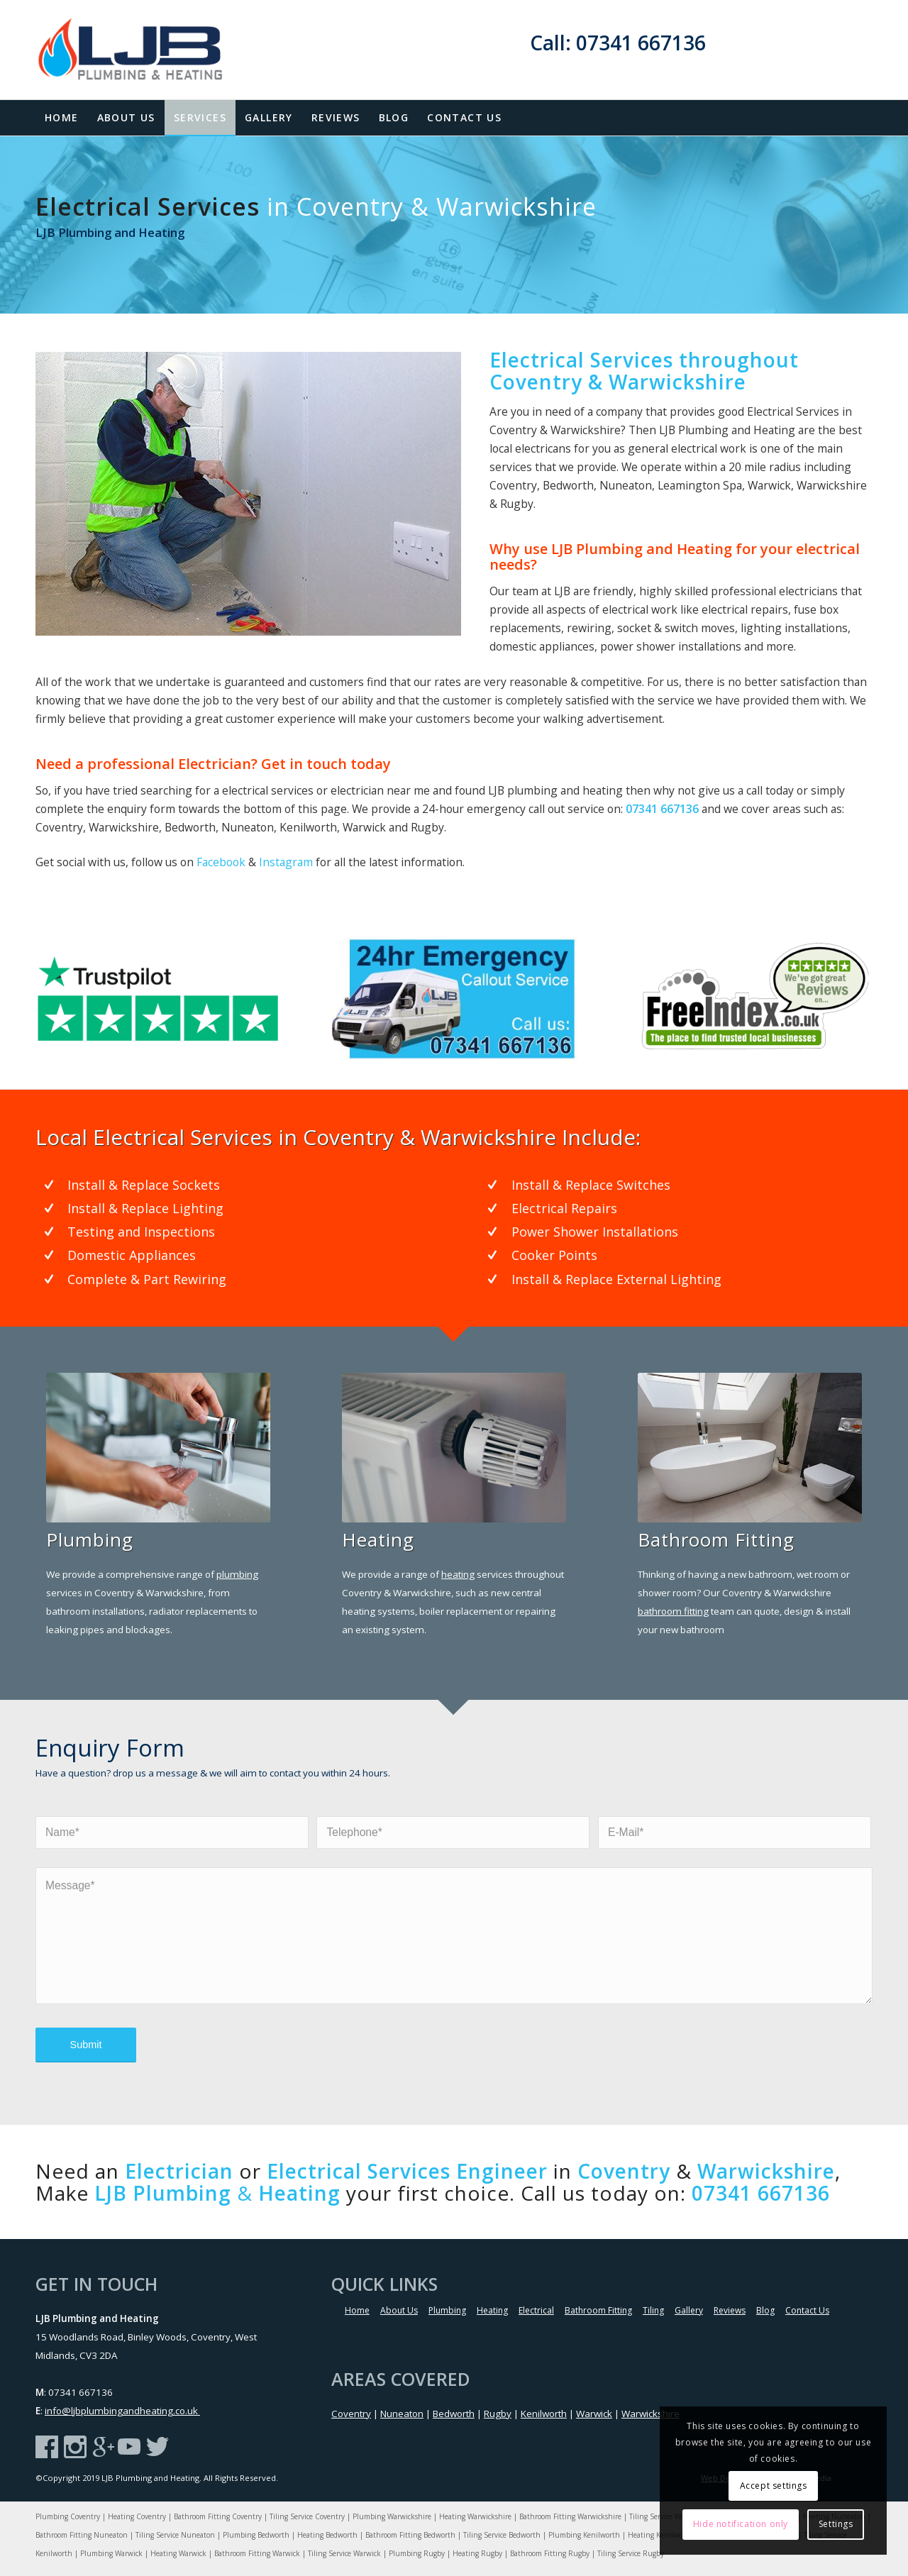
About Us (399, 2310)
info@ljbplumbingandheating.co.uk (122, 2410)
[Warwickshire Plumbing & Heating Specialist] (750, 1447)
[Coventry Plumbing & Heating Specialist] (158, 1447)
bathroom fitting (673, 1611)
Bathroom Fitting (598, 2310)
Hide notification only (740, 2524)
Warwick (594, 2413)
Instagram (286, 862)
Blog (765, 2310)
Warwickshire (650, 2413)
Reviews (730, 2310)
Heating (492, 2310)
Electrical (536, 2310)
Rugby (497, 2413)
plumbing (237, 1574)
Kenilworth (544, 2413)
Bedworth (454, 2413)
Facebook (220, 862)
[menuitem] (61, 118)
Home (357, 2310)
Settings (836, 2524)
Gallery (689, 2310)
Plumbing (447, 2310)
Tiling (653, 2310)
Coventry (351, 2413)
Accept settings (773, 2486)
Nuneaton (401, 2413)
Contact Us (807, 2310)
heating (458, 1574)
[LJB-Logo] (143, 49)
